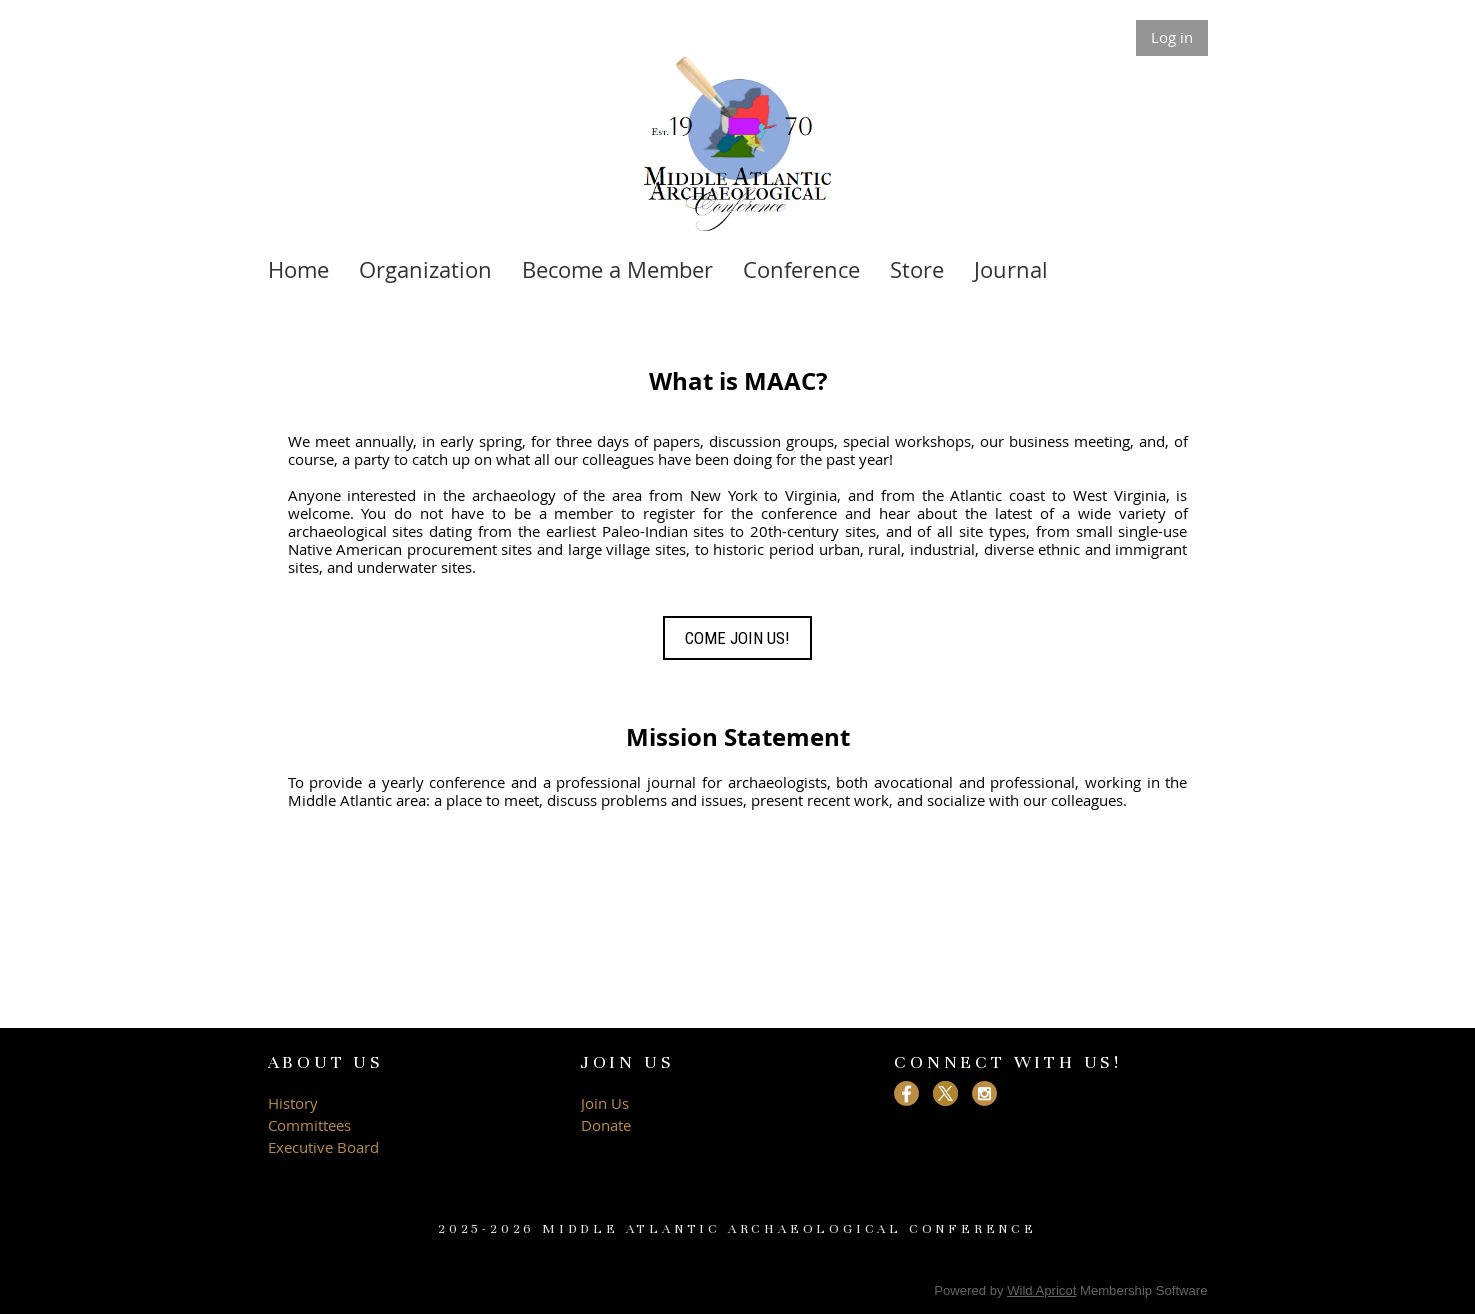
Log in (1172, 37)
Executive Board (325, 1147)
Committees (309, 1125)
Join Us (605, 1103)
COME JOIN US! (737, 638)
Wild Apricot (1041, 1290)
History (293, 1103)
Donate (606, 1125)
